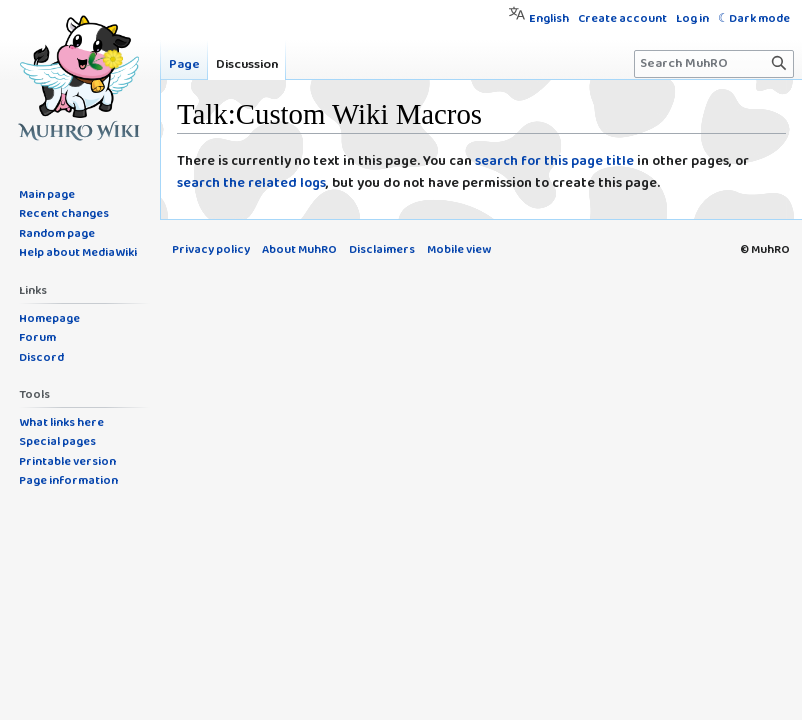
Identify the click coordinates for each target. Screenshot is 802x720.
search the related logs (251, 183)
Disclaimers (382, 249)
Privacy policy (211, 249)
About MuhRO (299, 249)
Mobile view (459, 249)
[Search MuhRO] (714, 64)
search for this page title (554, 161)
